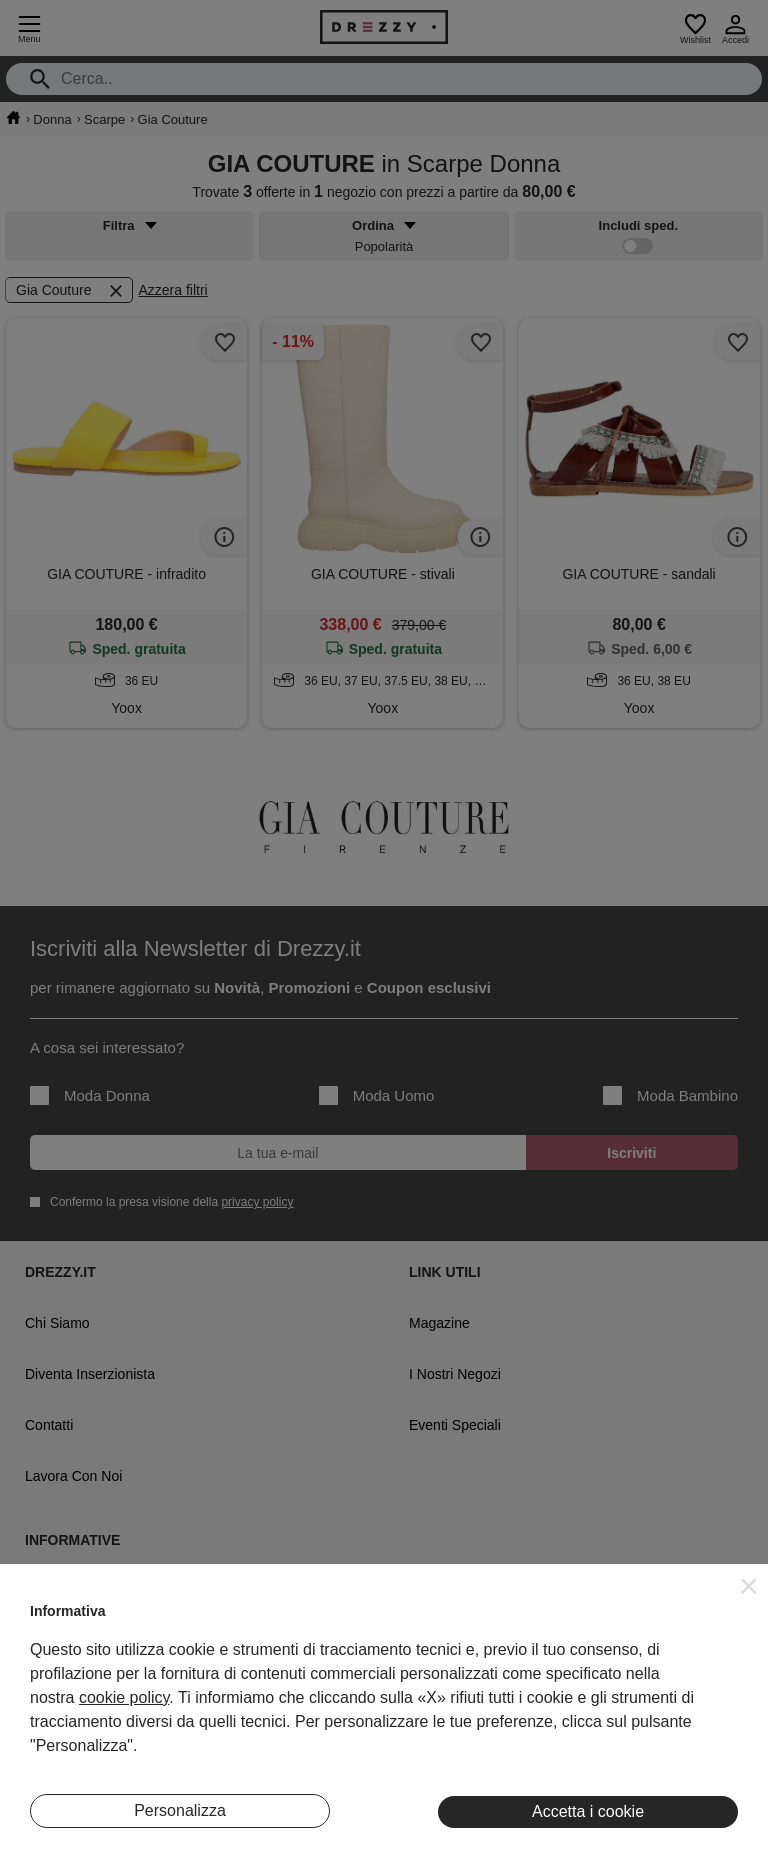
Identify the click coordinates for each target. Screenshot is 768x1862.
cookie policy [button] (124, 1697)
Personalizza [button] (180, 1810)
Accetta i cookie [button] (588, 1811)
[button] (749, 1586)
